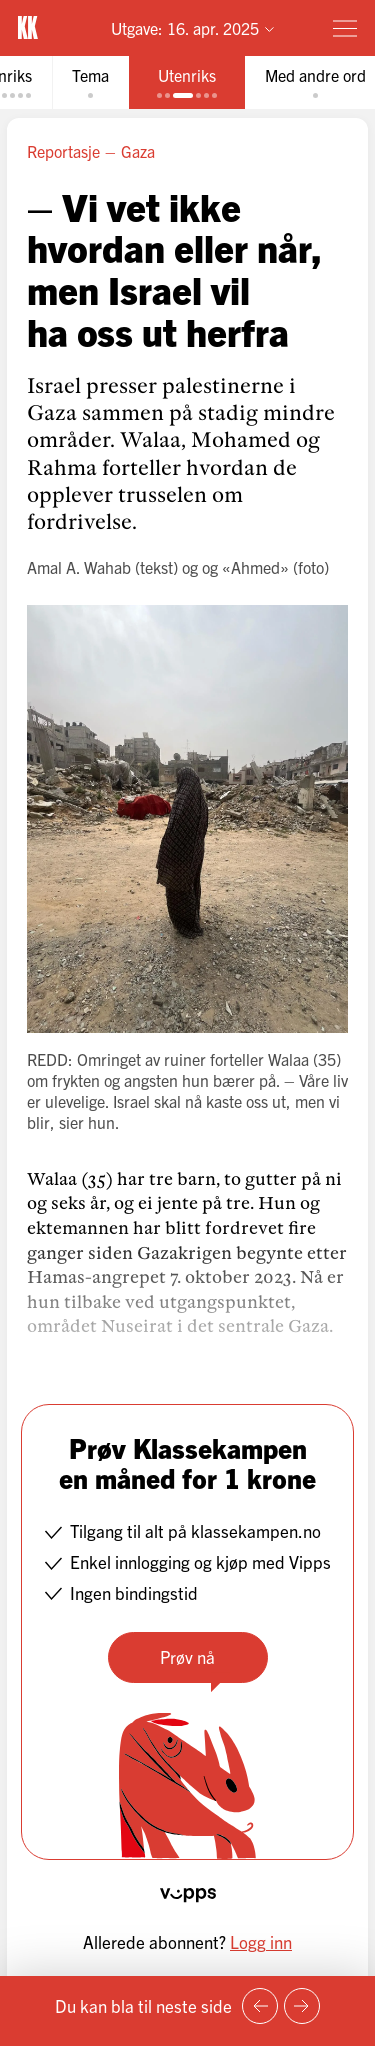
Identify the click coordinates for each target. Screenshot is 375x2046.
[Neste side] (302, 2006)
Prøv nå (187, 1656)
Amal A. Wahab (79, 567)
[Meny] (345, 28)
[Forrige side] (260, 2006)
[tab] (90, 82)
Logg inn (261, 1941)
